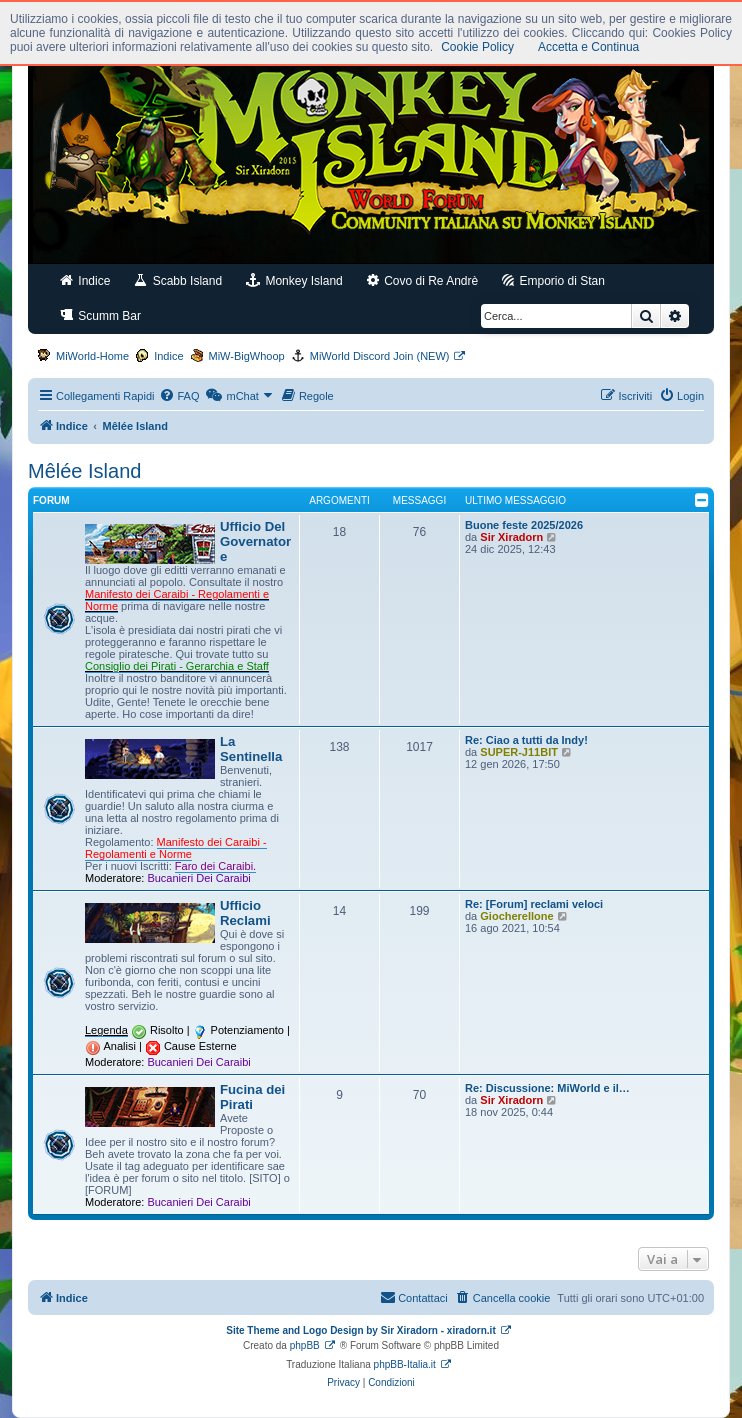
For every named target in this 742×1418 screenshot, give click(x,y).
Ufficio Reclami (245, 913)
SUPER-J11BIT (519, 752)
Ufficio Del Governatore (255, 541)
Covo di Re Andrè (422, 280)
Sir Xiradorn (511, 537)
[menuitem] (179, 396)
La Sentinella (251, 749)
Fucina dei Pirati (252, 1097)
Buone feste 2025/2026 (524, 525)
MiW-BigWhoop (247, 356)
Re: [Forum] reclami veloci (534, 904)
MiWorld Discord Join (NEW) (380, 356)
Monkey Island (294, 280)
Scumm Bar (100, 315)
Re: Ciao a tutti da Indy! (526, 740)
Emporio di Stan (553, 280)
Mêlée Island (84, 471)
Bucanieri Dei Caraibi (198, 878)
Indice (85, 280)
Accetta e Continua (588, 47)
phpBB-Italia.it (405, 1364)
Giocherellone (516, 916)
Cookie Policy (477, 47)
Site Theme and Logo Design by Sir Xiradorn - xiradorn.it (360, 1330)
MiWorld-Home (92, 356)
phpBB (305, 1345)
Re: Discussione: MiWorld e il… (547, 1088)
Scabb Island (178, 280)
